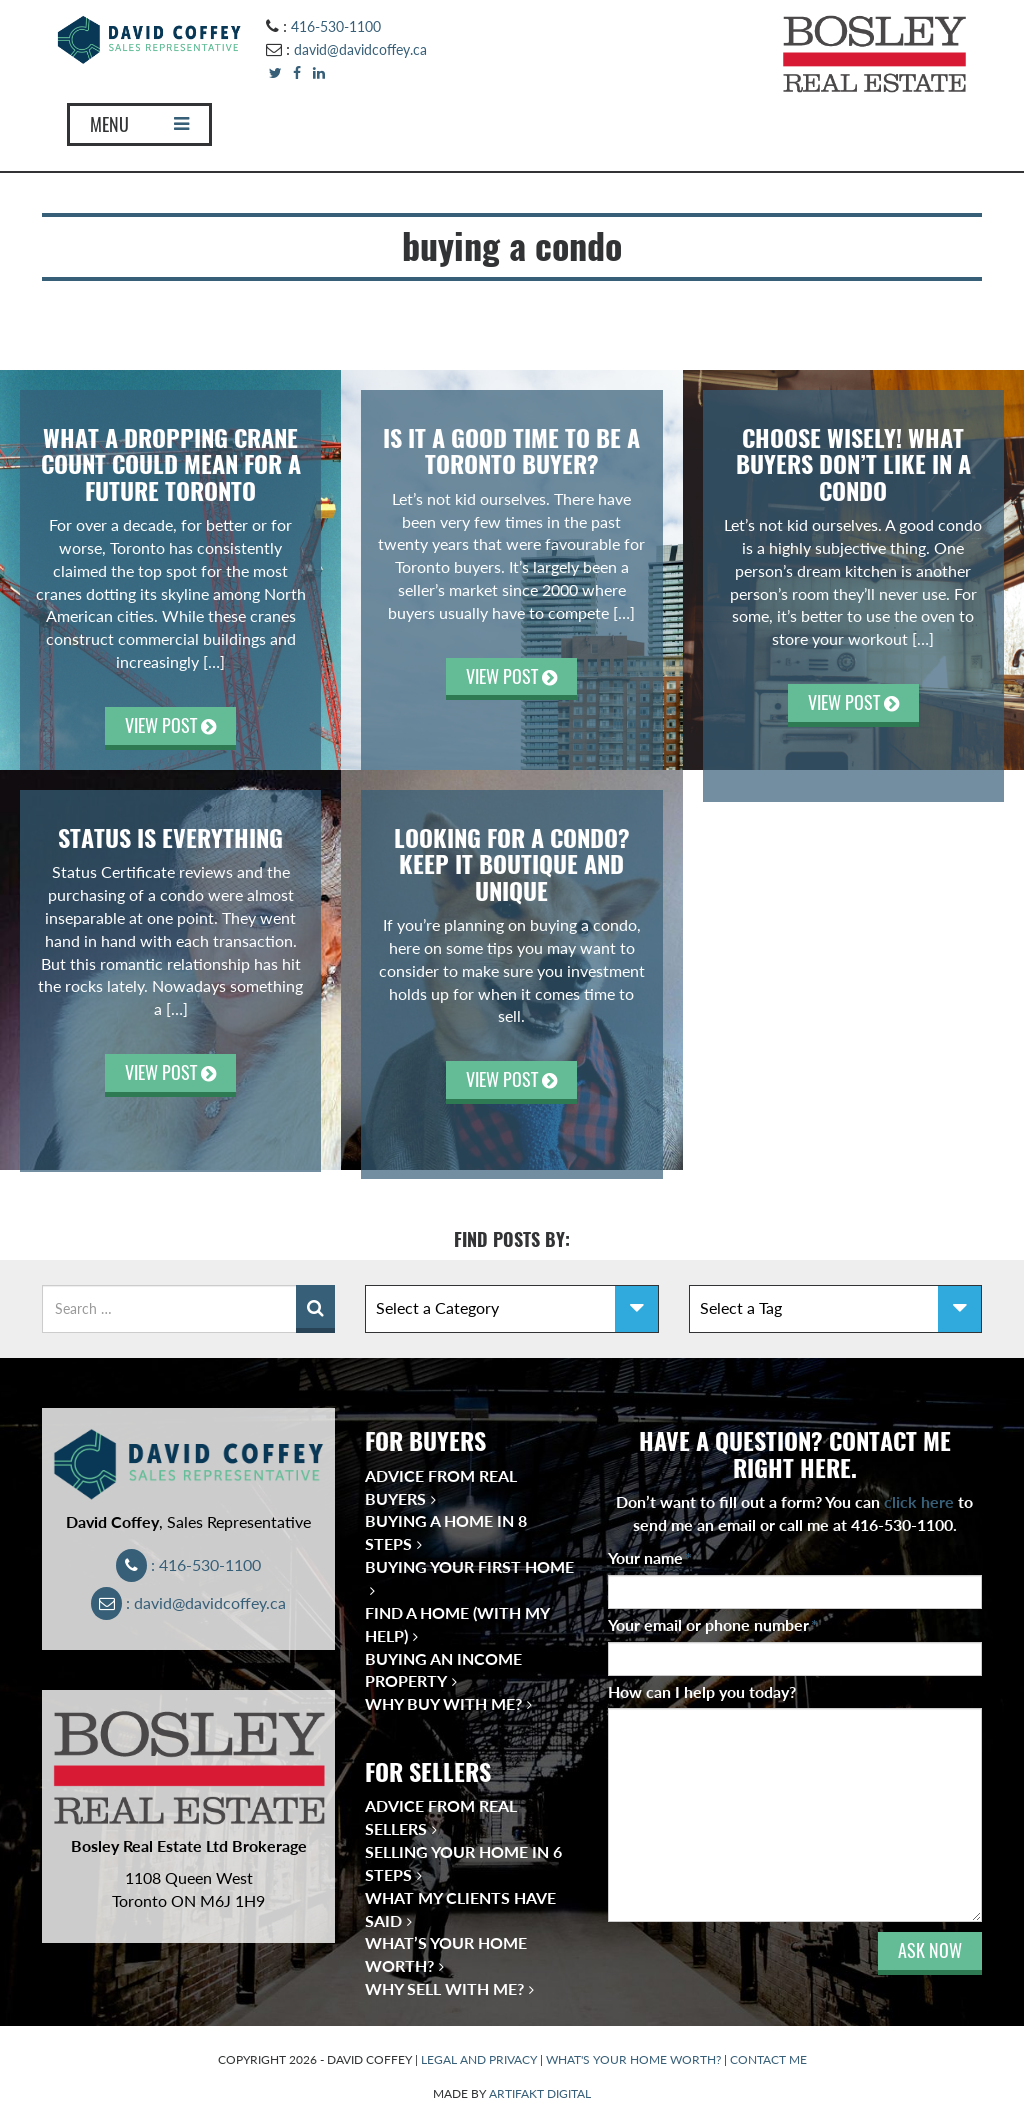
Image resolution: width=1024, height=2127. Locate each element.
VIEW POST (170, 725)
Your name (650, 1557)
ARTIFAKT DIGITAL (540, 2093)
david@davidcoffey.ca (360, 49)
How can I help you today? (702, 1691)
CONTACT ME (768, 2059)
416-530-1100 (336, 26)
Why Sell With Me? (444, 1988)
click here (919, 1501)
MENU (139, 124)
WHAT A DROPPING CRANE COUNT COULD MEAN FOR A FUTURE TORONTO (171, 464)
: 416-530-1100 (188, 1564)
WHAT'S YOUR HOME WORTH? (633, 2059)
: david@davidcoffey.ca (188, 1602)
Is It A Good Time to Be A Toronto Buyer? (511, 451)
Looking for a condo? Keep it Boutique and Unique (512, 864)
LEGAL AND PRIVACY (479, 2059)
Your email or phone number (713, 1624)
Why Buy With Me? (443, 1703)
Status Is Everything (170, 838)
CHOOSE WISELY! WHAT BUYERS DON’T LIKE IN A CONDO (853, 464)
